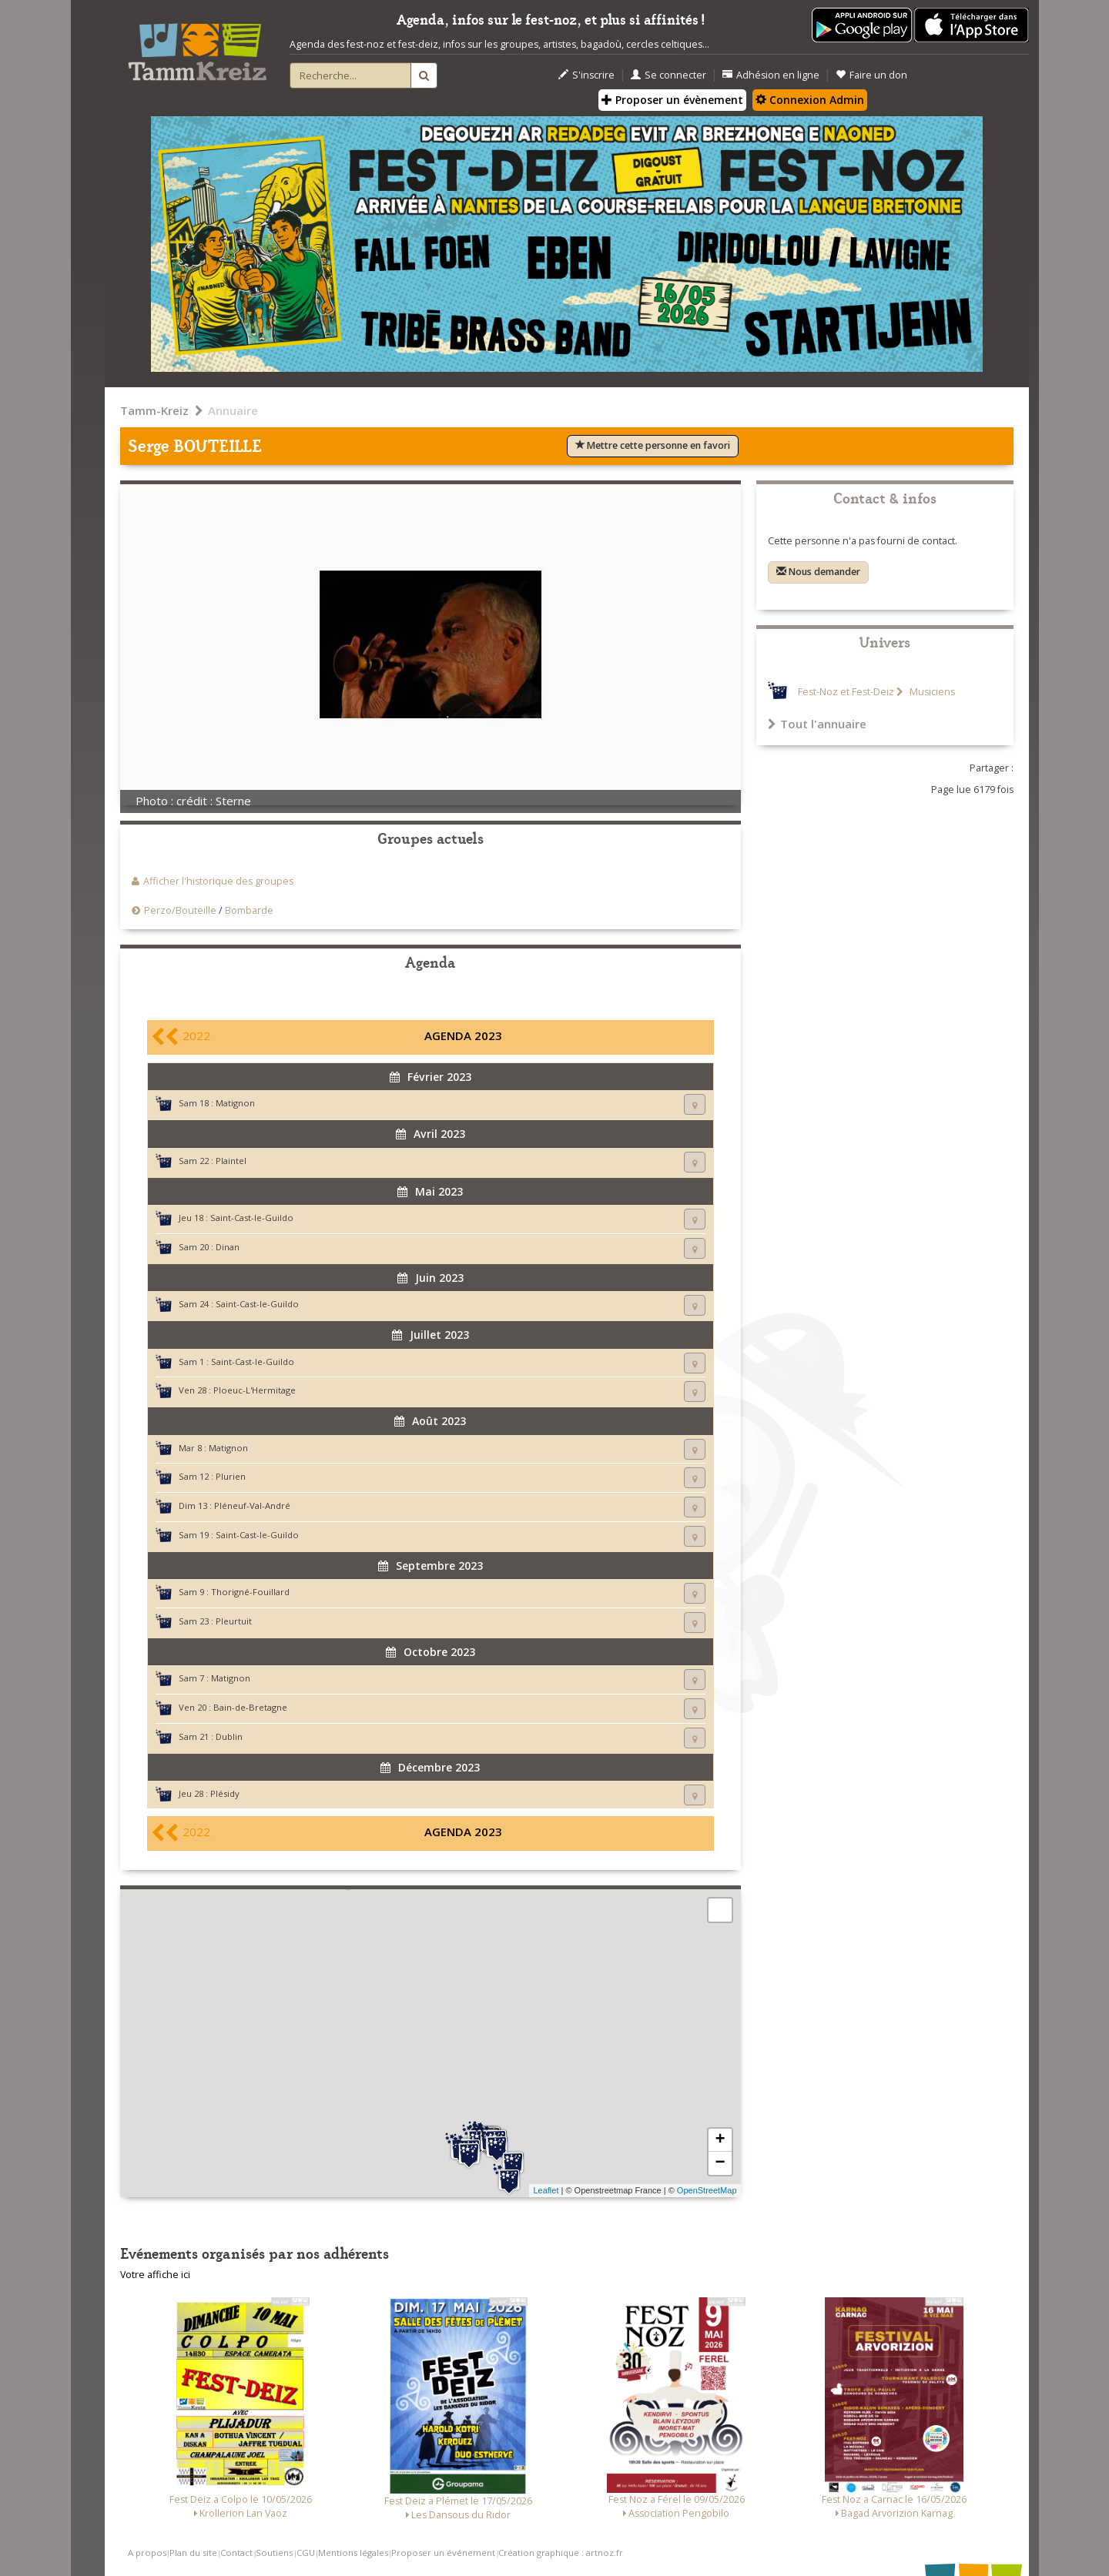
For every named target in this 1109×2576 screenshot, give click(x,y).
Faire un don (871, 75)
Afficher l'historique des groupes (218, 881)
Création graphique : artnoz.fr (560, 2552)
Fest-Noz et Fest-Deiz (846, 691)
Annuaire (233, 410)
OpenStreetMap (707, 2190)
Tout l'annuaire (817, 723)
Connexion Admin (810, 99)
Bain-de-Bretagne (250, 1707)
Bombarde (249, 910)
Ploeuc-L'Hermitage (254, 1390)
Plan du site (193, 2552)
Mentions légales (353, 2552)
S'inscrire (586, 75)
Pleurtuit (234, 1621)
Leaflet (545, 2190)
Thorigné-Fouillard (250, 1591)
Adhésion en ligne (770, 75)
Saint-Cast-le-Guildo (251, 1217)
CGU (306, 2552)
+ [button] (720, 2140)
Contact (236, 2552)
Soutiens (274, 2552)
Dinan (228, 1247)
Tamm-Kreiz (154, 410)
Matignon (235, 1103)
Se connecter (668, 75)
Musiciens (931, 691)
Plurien (231, 1476)
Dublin (229, 1736)
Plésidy (225, 1793)
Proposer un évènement (672, 99)
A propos (147, 2552)
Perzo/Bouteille (180, 910)
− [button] (720, 2163)
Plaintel (231, 1160)
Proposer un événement (443, 2552)
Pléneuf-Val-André (252, 1505)
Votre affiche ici (155, 2274)
